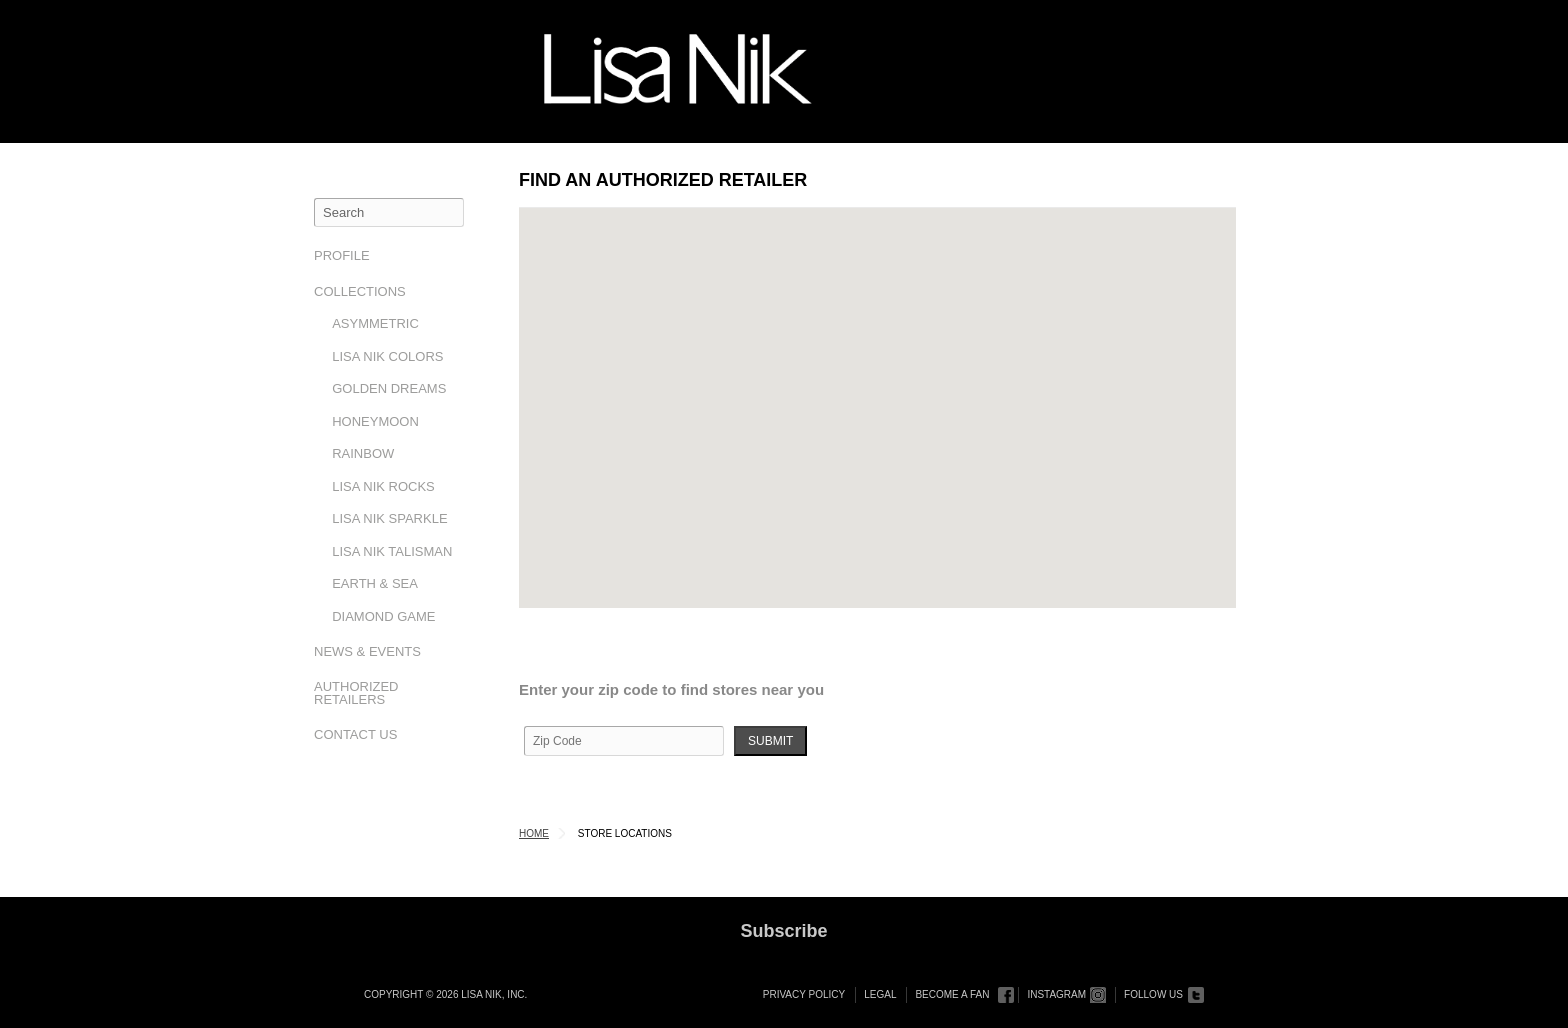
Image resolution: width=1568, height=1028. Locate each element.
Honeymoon (375, 421)
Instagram (1056, 994)
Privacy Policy (804, 994)
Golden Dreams (389, 388)
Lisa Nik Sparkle (389, 518)
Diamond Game (383, 616)
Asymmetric (375, 323)
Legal (880, 994)
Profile (342, 255)
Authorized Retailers (356, 693)
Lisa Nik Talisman (392, 551)
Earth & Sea (375, 583)
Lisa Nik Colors (387, 356)
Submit (770, 741)
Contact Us (355, 734)
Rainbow (363, 453)
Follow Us (1153, 994)
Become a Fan (952, 994)
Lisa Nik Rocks (383, 486)
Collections (360, 291)
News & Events (367, 651)
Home (534, 833)
